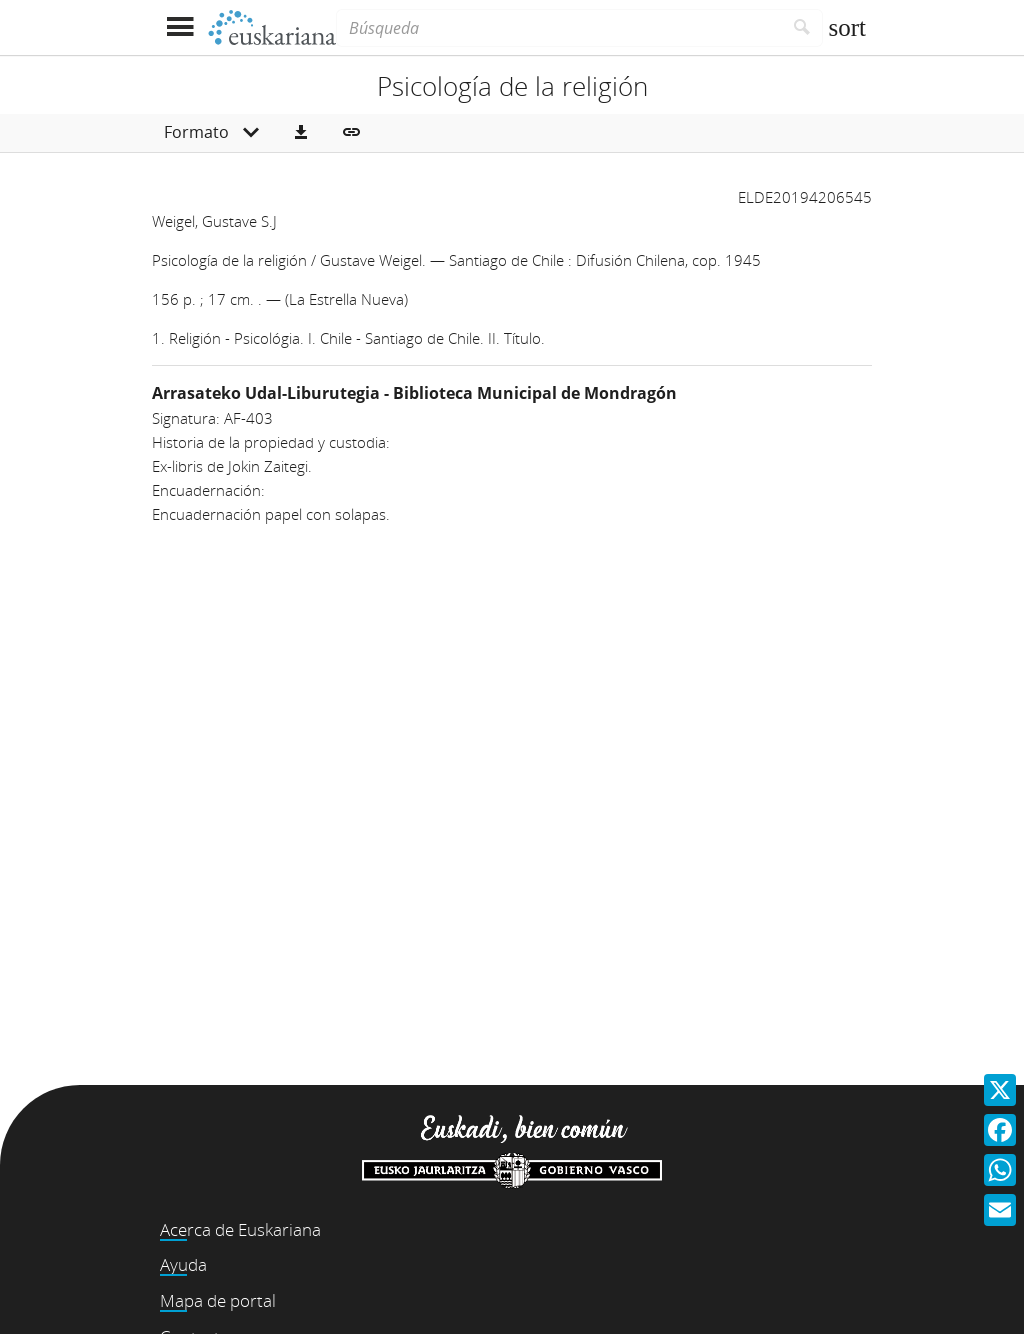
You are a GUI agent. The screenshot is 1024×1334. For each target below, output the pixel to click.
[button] (301, 133)
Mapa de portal (218, 1300)
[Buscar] (802, 28)
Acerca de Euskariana (240, 1229)
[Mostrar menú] (179, 27)
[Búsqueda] (559, 28)
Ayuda (183, 1264)
